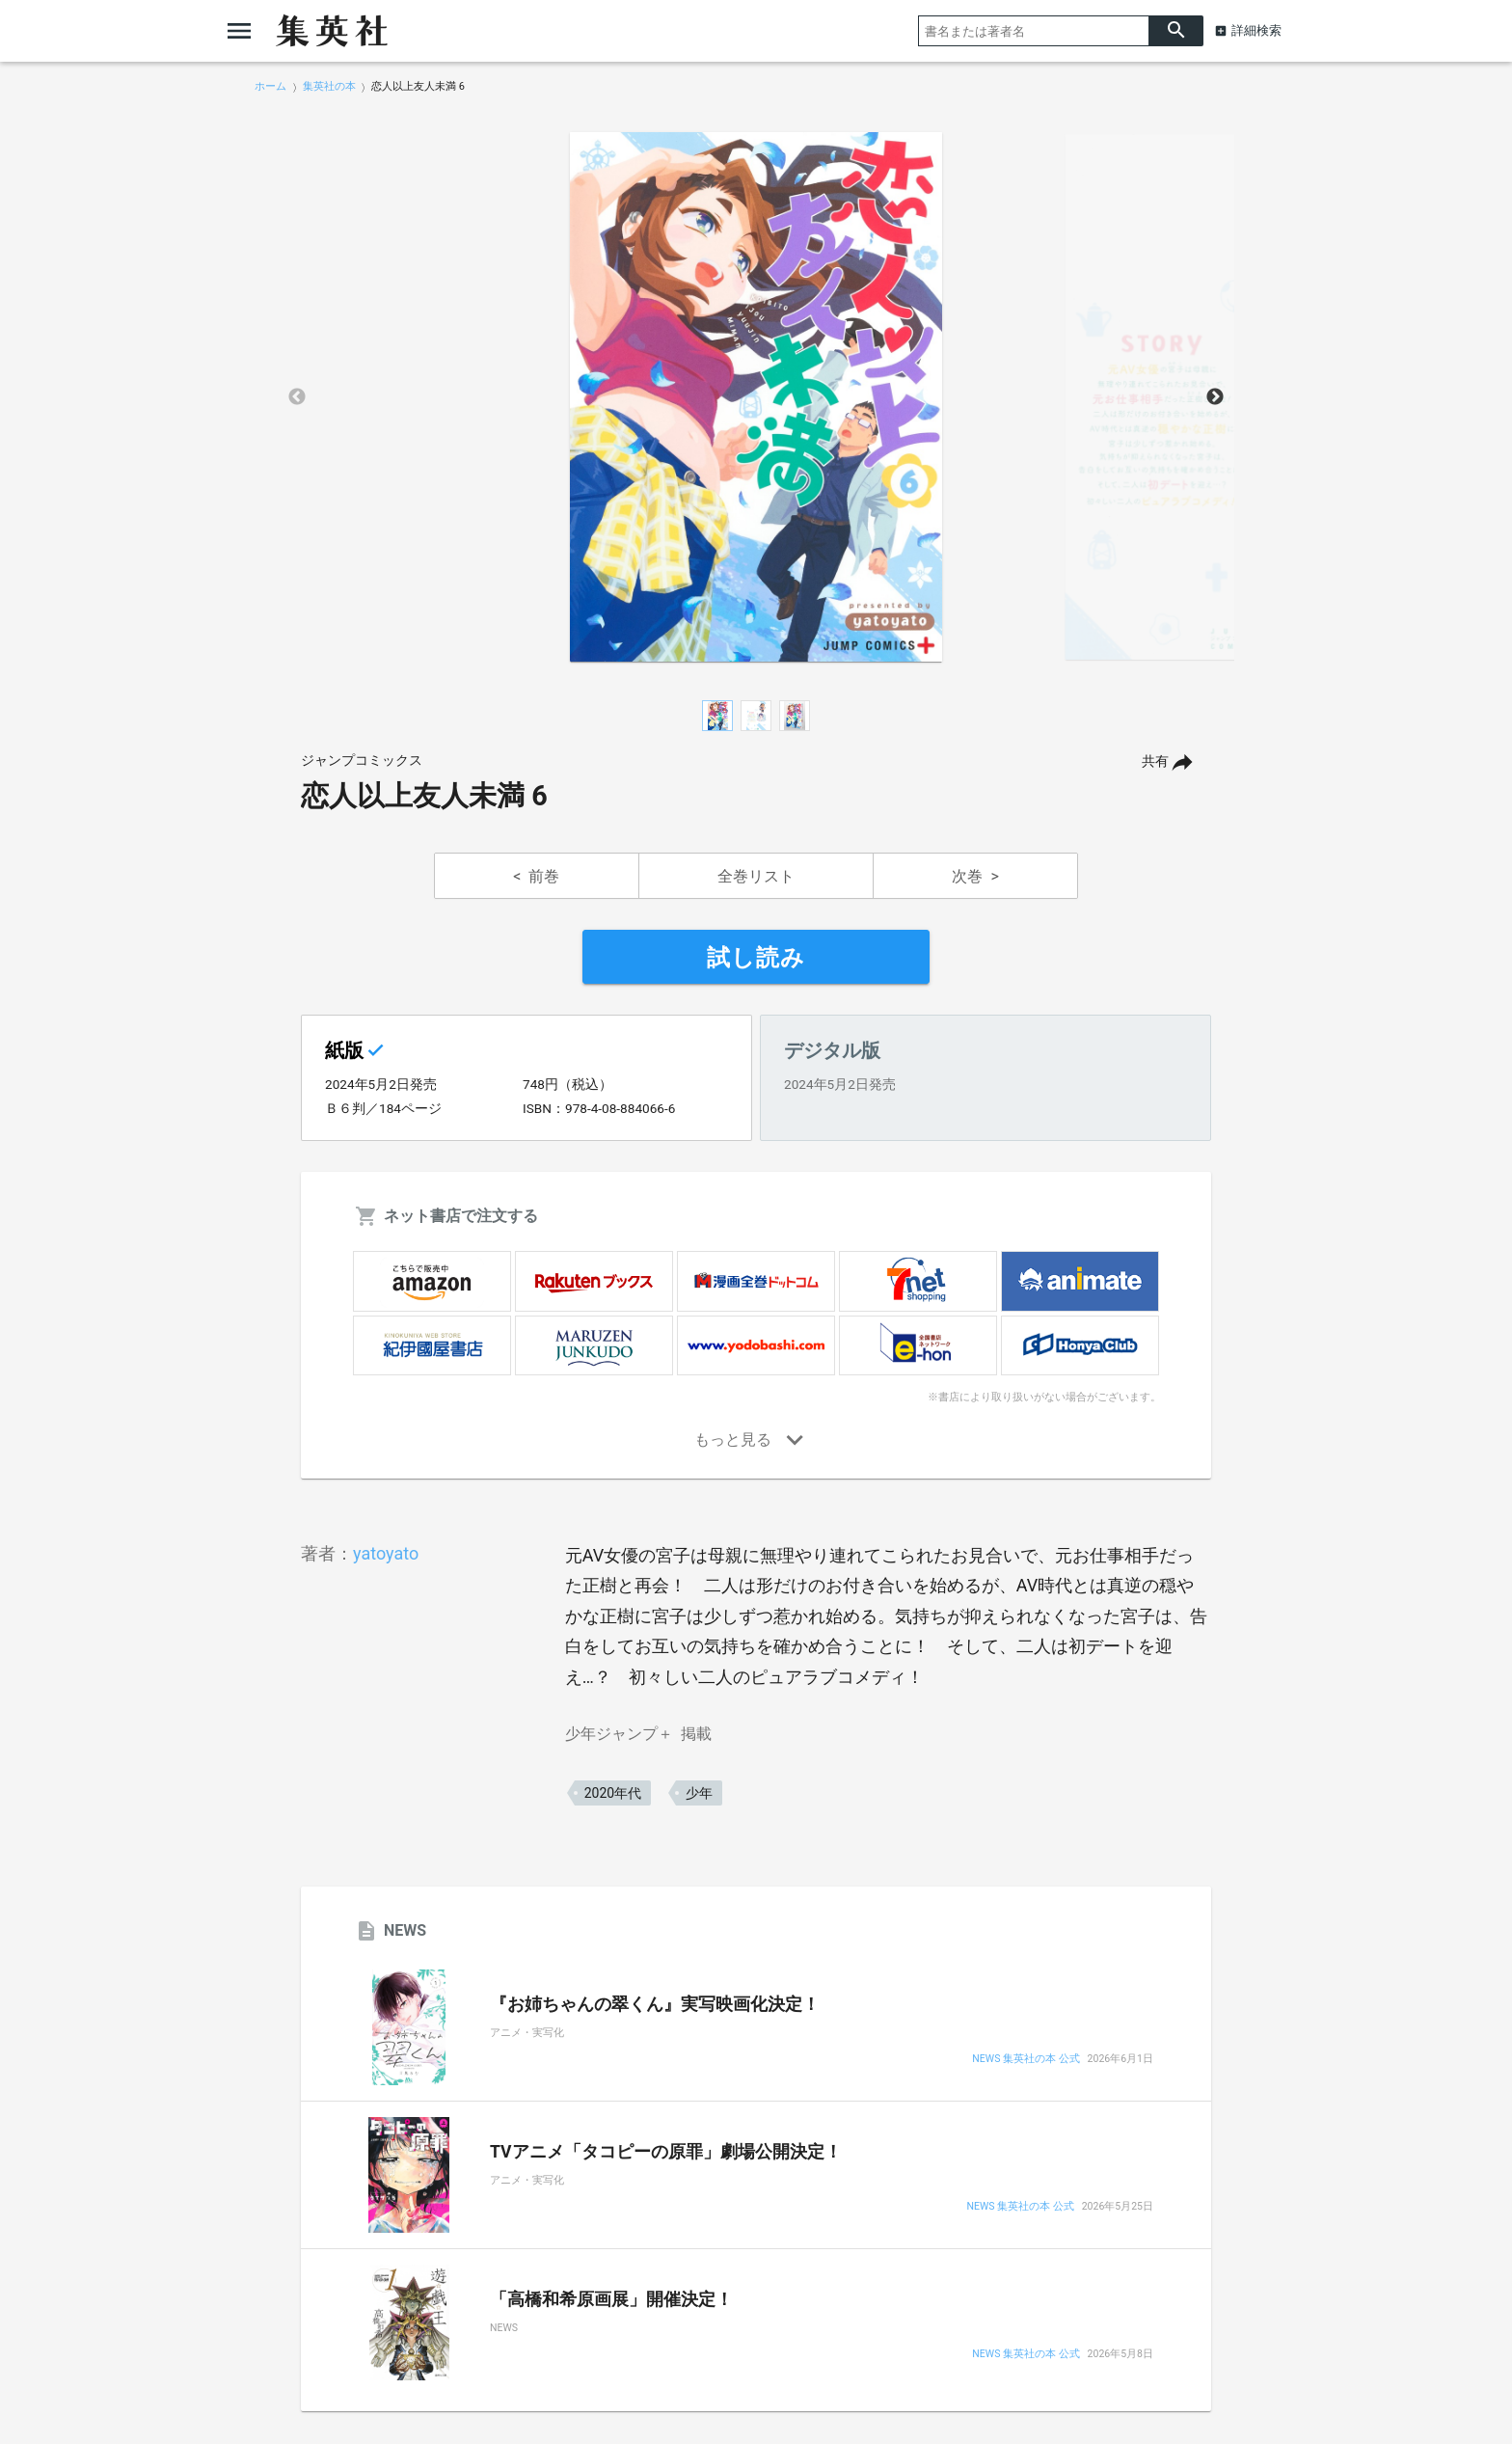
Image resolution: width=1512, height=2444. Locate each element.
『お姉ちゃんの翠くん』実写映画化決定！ (655, 2004)
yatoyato (385, 1553)
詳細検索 (1256, 30)
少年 (699, 1793)
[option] (756, 397)
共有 (1155, 761)
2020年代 (612, 1793)
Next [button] (1215, 397)
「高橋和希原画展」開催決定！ (611, 2299)
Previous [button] (297, 397)
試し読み (756, 957)
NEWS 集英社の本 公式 (1025, 2059)
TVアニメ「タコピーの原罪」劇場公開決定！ (666, 2151)
